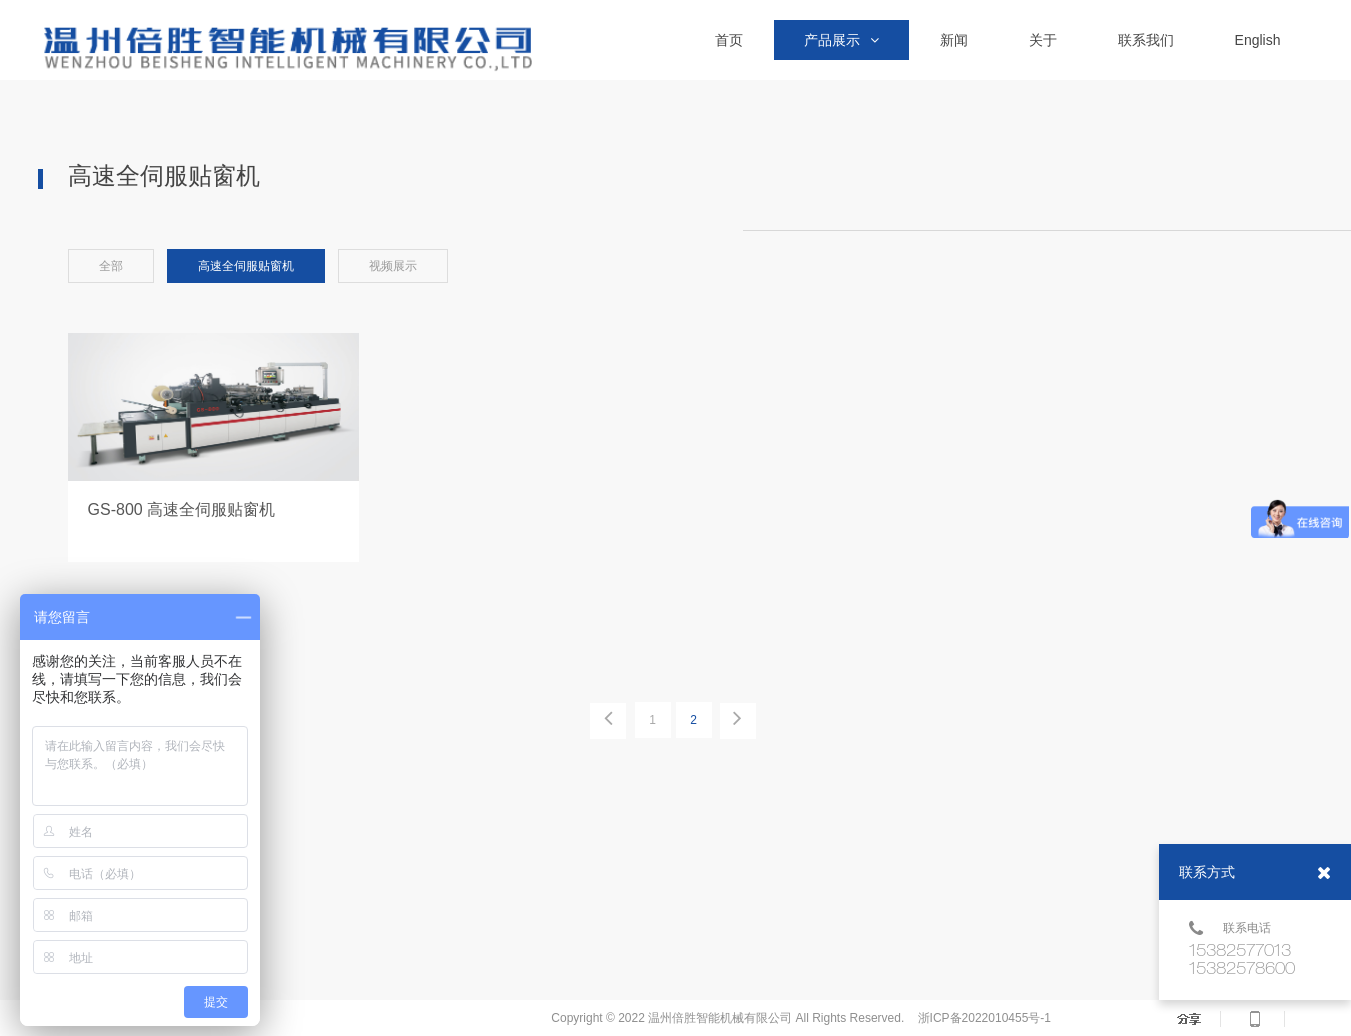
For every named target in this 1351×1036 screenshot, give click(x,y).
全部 (111, 266)
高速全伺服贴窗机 (246, 266)
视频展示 (393, 266)
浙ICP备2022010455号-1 (984, 1018)
